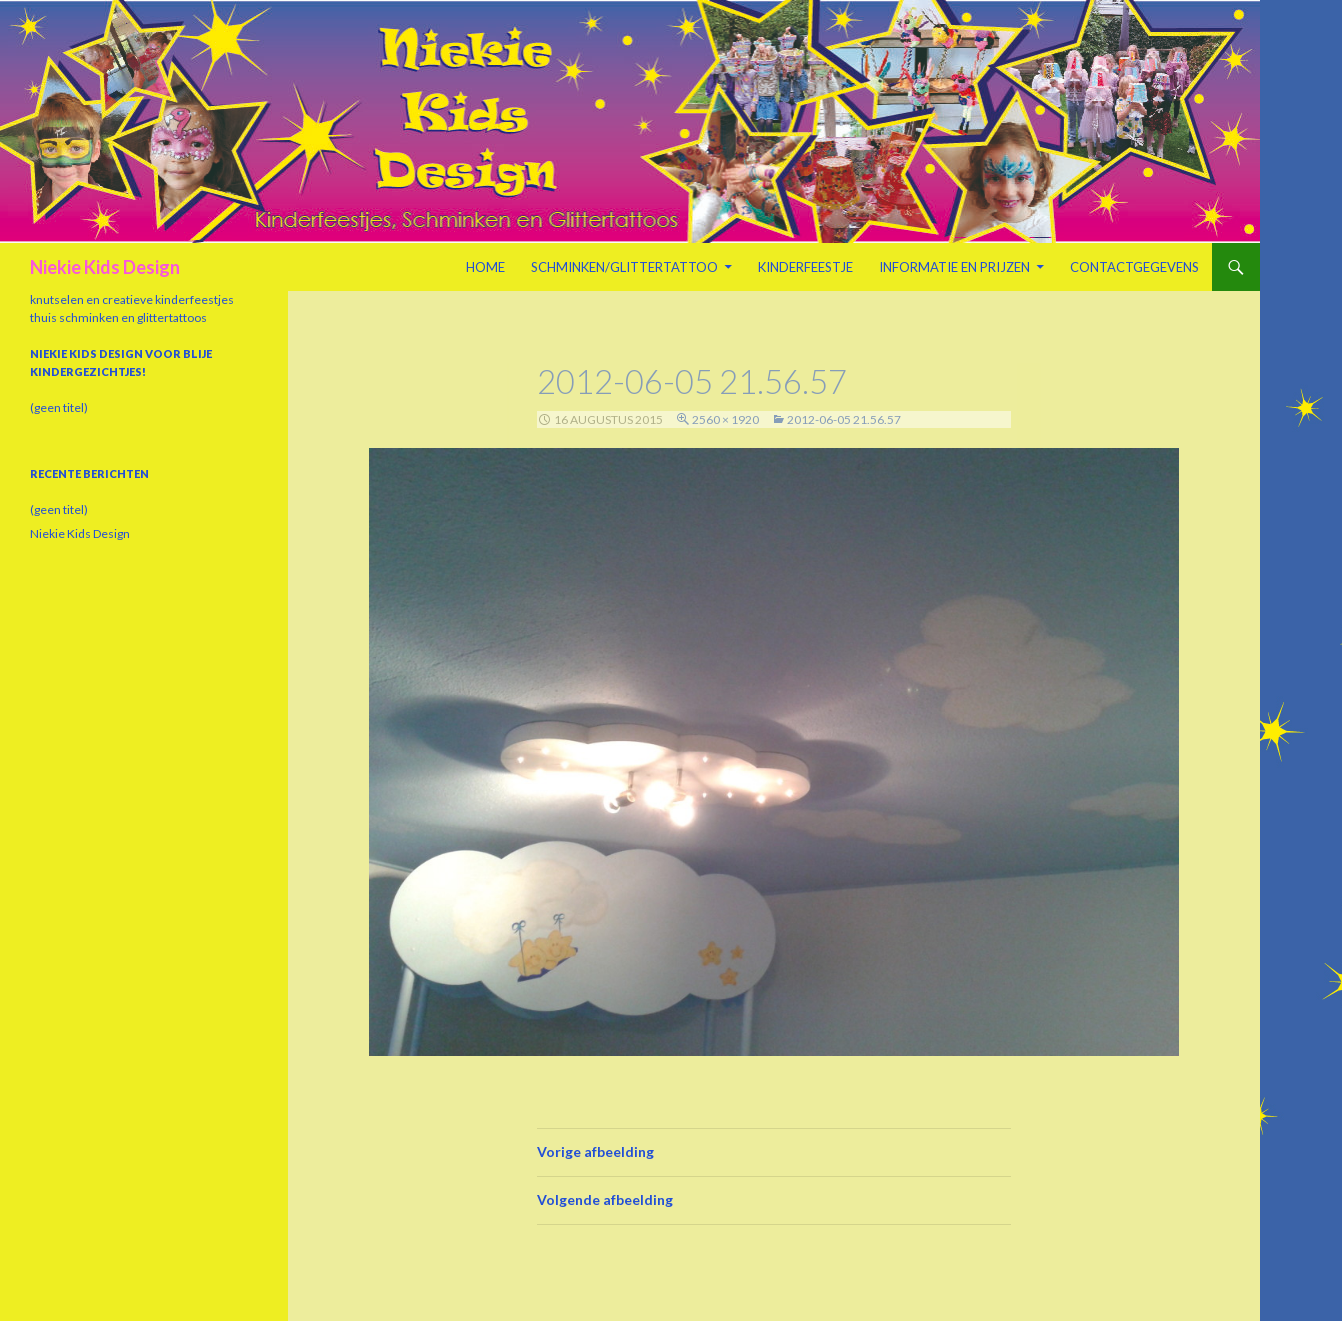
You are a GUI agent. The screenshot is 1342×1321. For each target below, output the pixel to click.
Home (485, 267)
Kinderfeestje (805, 267)
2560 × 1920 (725, 419)
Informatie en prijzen (954, 267)
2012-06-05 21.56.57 (844, 419)
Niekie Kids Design (105, 267)
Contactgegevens (1134, 267)
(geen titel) (59, 407)
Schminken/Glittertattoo (624, 267)
